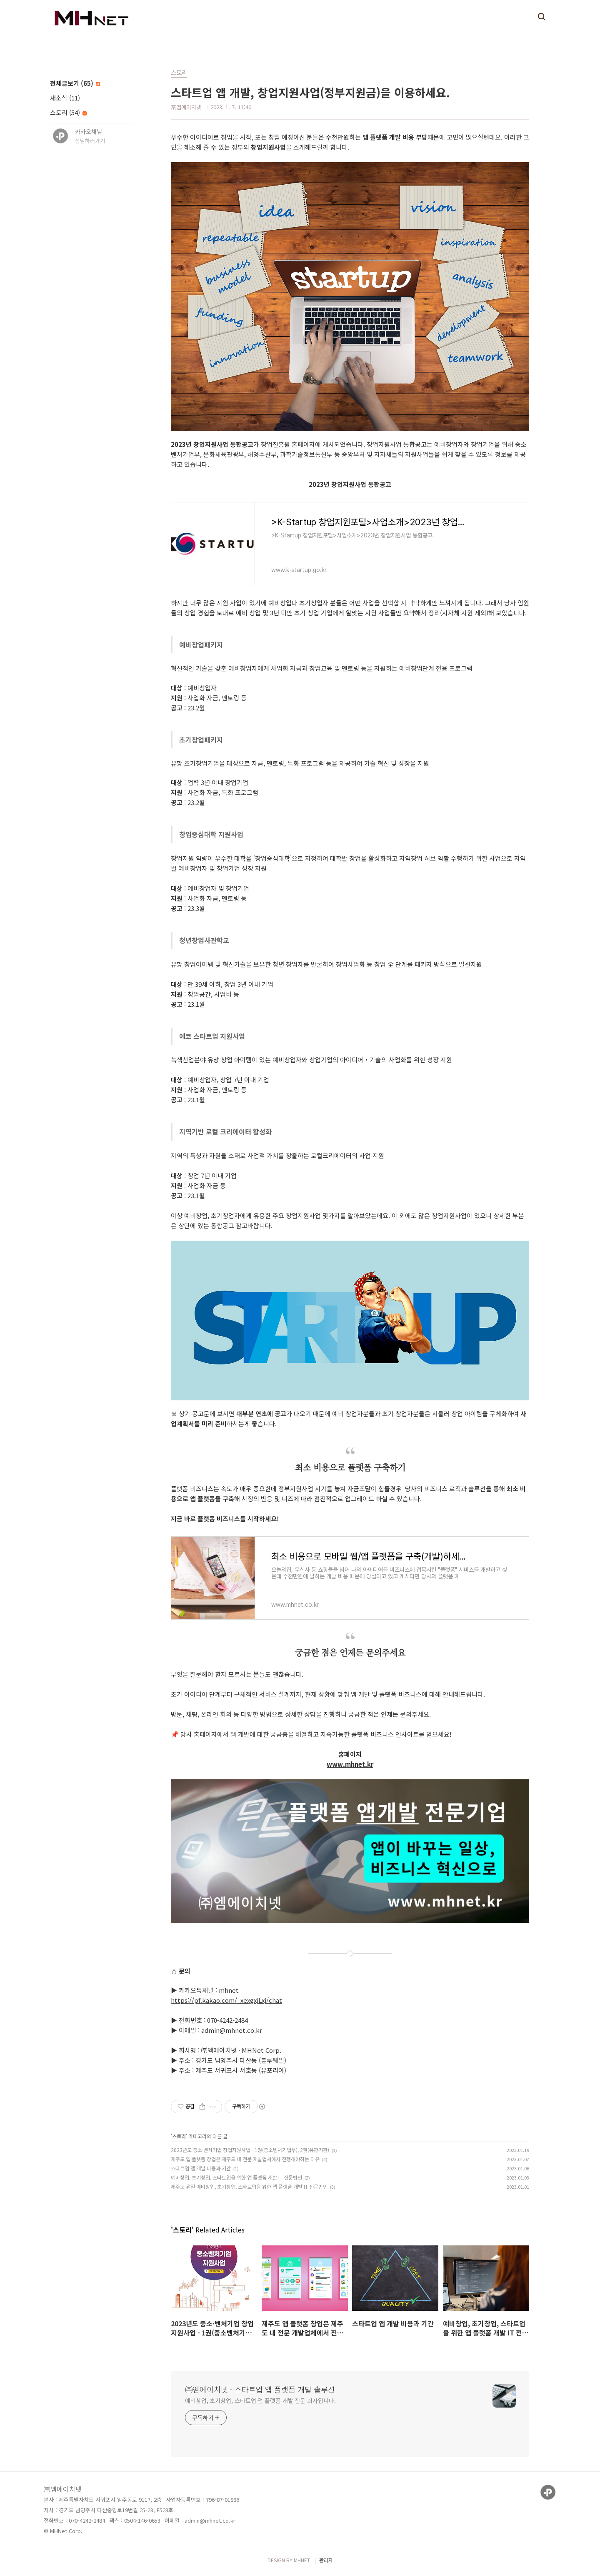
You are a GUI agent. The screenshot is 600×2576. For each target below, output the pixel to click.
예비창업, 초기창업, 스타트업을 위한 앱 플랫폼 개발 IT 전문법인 (236, 2177)
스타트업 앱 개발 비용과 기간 (201, 2168)
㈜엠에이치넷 (63, 2489)
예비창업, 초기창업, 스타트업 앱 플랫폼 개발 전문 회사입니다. (260, 2400)
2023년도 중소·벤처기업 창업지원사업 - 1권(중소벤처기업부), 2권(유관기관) (250, 2149)
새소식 (65, 97)
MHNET (302, 2559)
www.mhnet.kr (350, 1764)
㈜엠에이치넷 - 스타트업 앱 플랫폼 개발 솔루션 (260, 2389)
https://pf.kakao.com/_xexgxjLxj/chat (226, 2000)
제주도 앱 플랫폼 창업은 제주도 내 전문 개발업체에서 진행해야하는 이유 (245, 2158)
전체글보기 (75, 83)
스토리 (68, 112)
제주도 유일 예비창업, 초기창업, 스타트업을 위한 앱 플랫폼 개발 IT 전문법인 (249, 2186)
